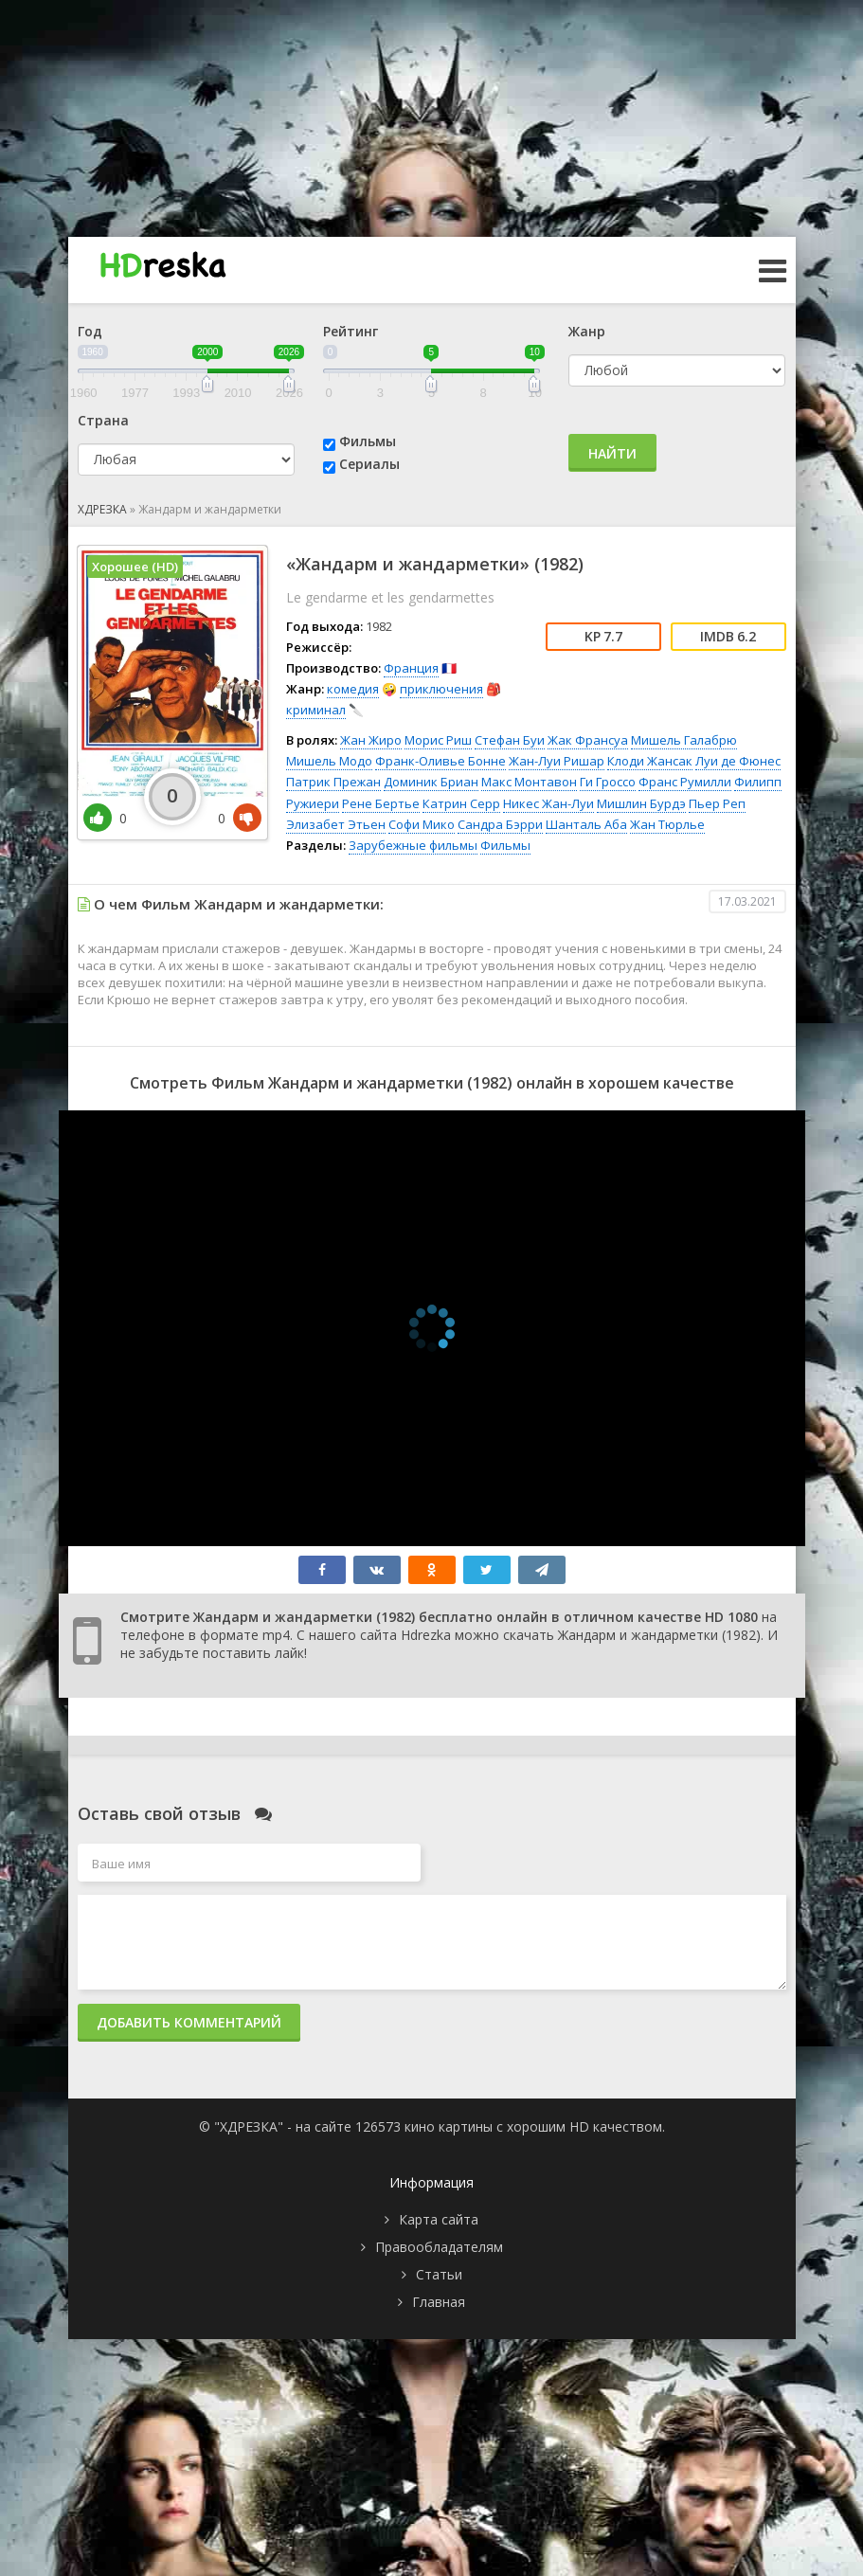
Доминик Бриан (431, 781)
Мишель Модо (329, 760)
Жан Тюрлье (667, 824)
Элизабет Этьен (336, 824)
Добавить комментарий (189, 2022)
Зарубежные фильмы (413, 845)
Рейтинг (350, 331)
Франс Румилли (684, 781)
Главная (438, 2302)
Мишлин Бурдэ (641, 803)
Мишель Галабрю (684, 739)
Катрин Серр (461, 803)
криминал (316, 709)
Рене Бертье (381, 803)
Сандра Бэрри (500, 824)
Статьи (439, 2274)
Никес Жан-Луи (548, 803)
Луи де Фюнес (738, 760)
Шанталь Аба (586, 824)
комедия (353, 688)
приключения (441, 688)
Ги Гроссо (608, 781)
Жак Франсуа (588, 739)
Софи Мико (421, 824)
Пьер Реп (717, 803)
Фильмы (367, 441)
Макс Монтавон (529, 781)
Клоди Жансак (649, 760)
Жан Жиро (371, 739)
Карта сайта (438, 2219)
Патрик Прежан (333, 781)
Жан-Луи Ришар (556, 760)
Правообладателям (439, 2247)
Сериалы (369, 464)
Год (90, 331)
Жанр (586, 331)
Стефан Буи (510, 739)
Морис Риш (438, 739)
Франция (411, 667)
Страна (103, 420)
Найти (612, 453)
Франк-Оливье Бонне (440, 760)
